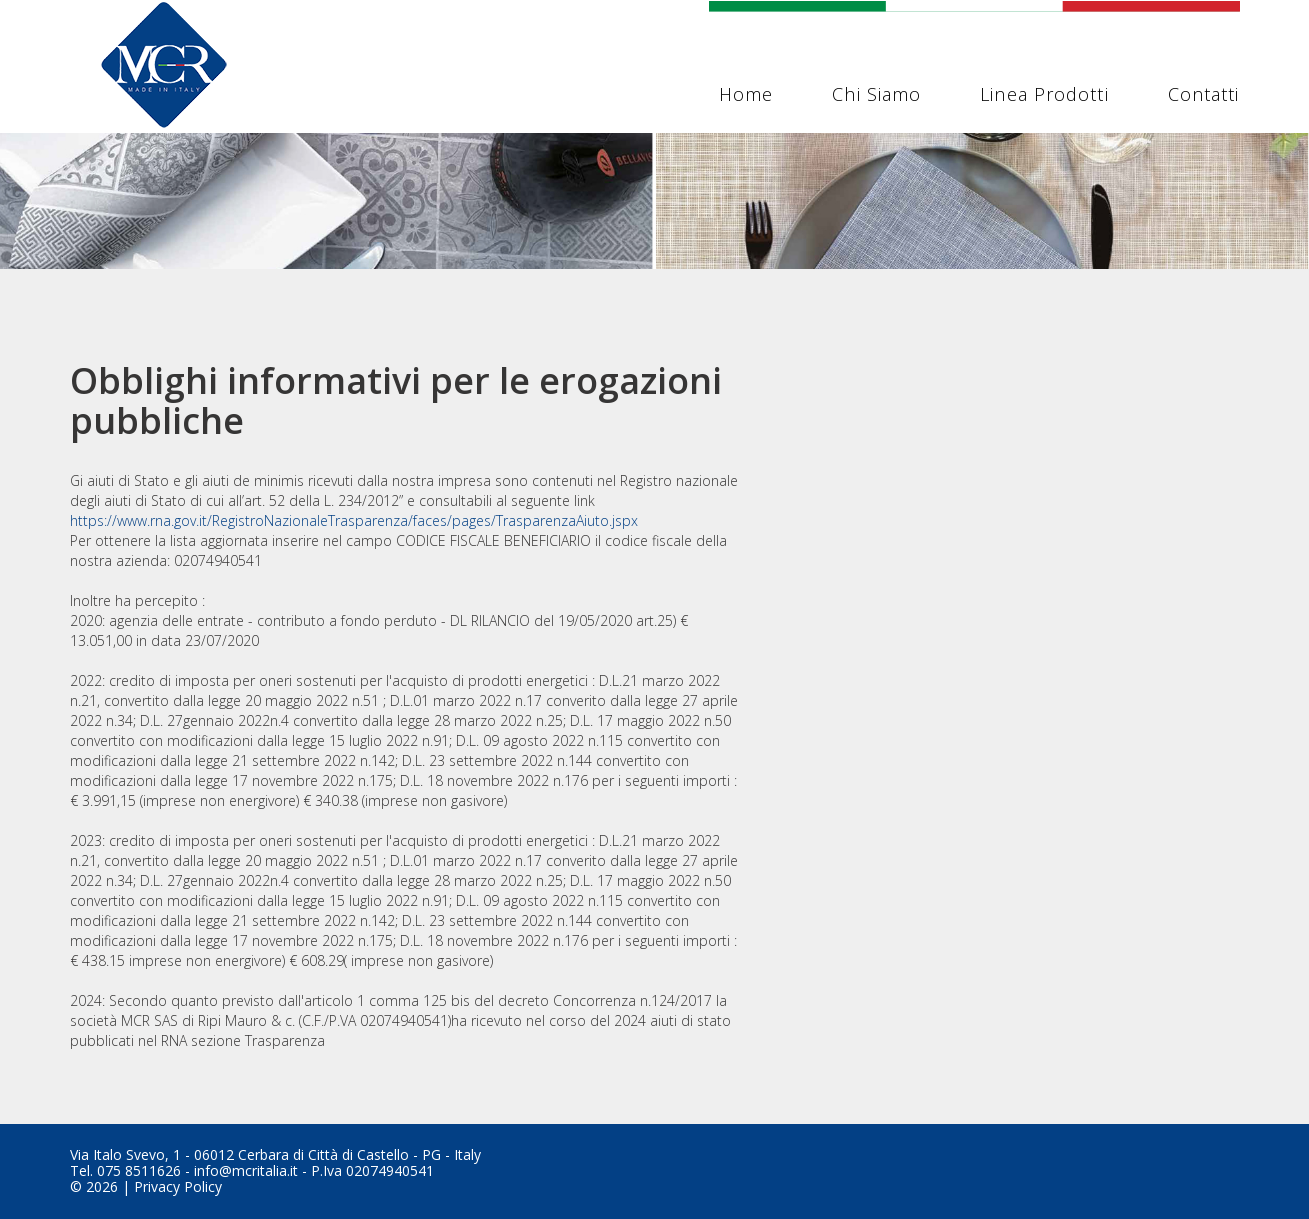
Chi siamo (876, 94)
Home (746, 94)
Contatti (1204, 94)
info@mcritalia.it (246, 1170)
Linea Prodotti (1044, 94)
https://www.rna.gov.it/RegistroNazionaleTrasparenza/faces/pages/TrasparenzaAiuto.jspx (354, 520)
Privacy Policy (178, 1186)
